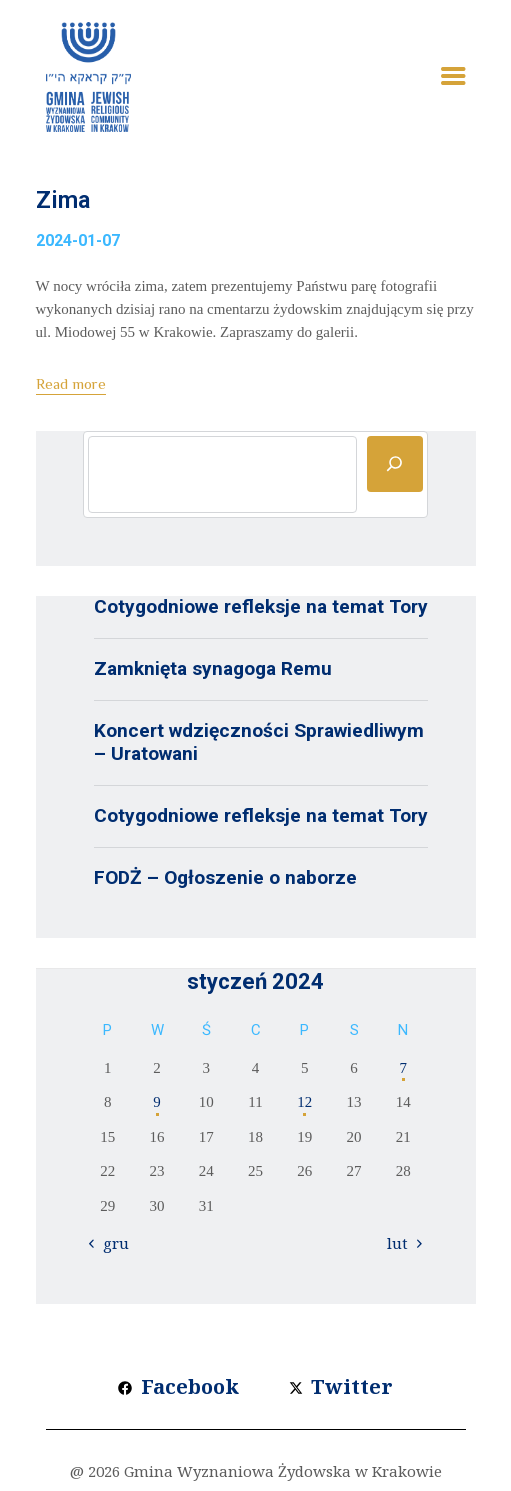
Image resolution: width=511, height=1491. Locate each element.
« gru (111, 1243)
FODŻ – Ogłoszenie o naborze (225, 877)
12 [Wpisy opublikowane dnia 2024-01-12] (304, 1102)
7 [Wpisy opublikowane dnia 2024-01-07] (404, 1068)
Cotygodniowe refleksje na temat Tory (261, 606)
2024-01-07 (78, 240)
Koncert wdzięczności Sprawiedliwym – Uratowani (259, 742)
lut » (403, 1243)
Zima (63, 201)
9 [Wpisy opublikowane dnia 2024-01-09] (157, 1102)
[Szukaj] (395, 464)
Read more (71, 383)
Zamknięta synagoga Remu (213, 668)
